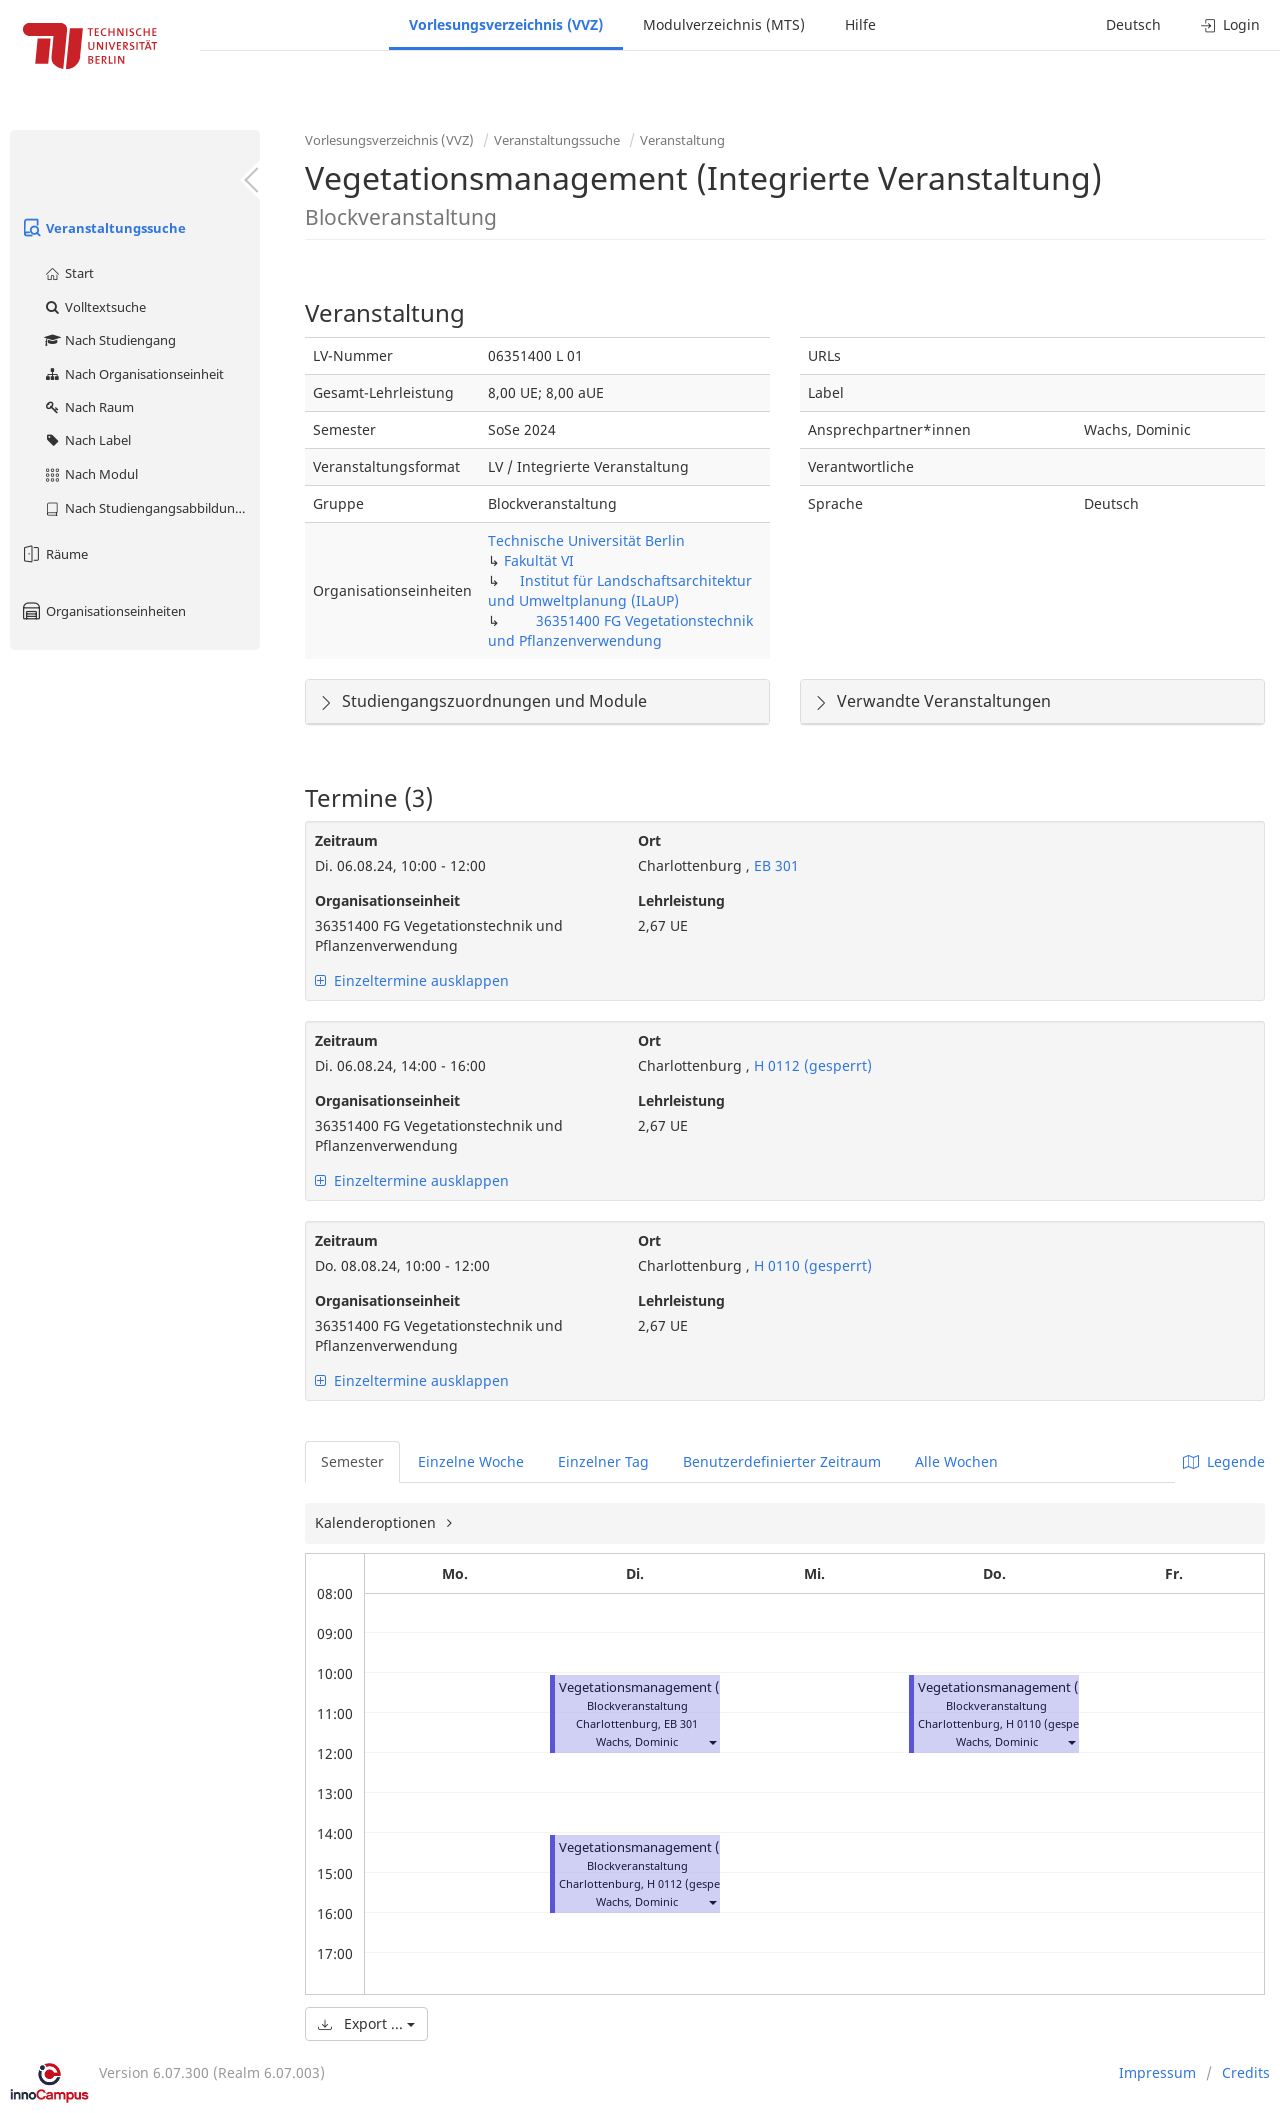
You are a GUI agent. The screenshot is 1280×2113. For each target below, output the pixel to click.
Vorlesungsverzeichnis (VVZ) (506, 24)
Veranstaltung (682, 140)
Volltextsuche (94, 307)
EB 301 (774, 865)
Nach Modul (90, 474)
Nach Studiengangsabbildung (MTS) (151, 508)
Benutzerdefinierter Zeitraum (782, 1461)
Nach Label (87, 440)
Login (1230, 24)
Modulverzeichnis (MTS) (724, 24)
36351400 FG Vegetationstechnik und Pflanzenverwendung (620, 630)
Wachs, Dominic (637, 1741)
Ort (649, 840)
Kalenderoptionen (377, 1522)
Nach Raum (88, 407)
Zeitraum (346, 840)
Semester (352, 1461)
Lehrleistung (681, 900)
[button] (712, 1741)
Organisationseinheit (387, 900)
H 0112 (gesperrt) (811, 1065)
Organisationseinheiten (103, 611)
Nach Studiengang (109, 340)
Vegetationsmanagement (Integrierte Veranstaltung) (718, 1687)
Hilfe (860, 24)
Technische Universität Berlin (586, 540)
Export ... (366, 2023)
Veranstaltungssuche (103, 228)
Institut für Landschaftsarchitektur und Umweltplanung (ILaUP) (620, 590)
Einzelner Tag (603, 1461)
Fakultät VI (539, 560)
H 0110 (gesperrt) (811, 1265)
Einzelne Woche (471, 1461)
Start (68, 273)
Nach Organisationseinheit (133, 374)
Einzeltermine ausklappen (412, 980)
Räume (54, 554)
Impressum (1157, 2072)
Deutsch (1133, 24)
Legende (1224, 1461)
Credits (1246, 2072)
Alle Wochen (956, 1461)
